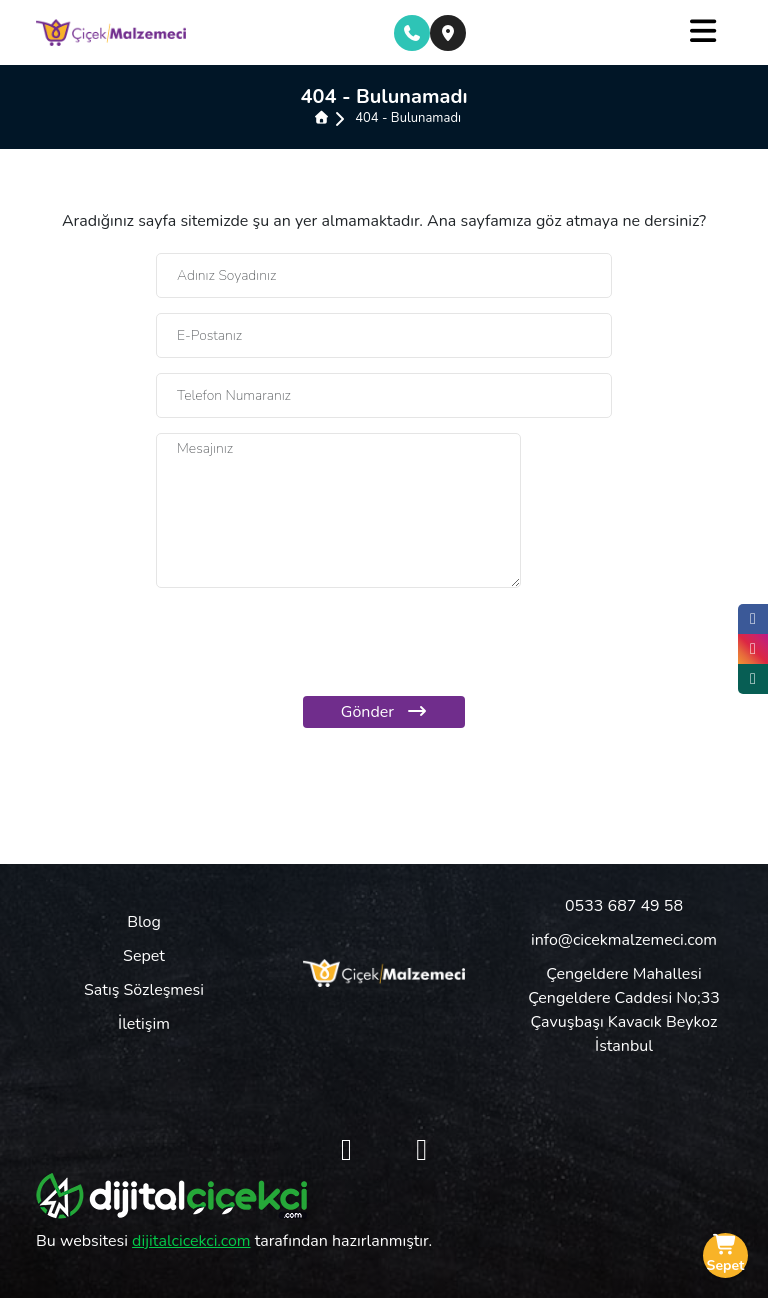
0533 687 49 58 (624, 906)
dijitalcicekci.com (191, 1241)
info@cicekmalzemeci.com (624, 940)
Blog (144, 922)
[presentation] (384, 642)
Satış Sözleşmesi (144, 990)
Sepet (144, 956)
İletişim (144, 1024)
